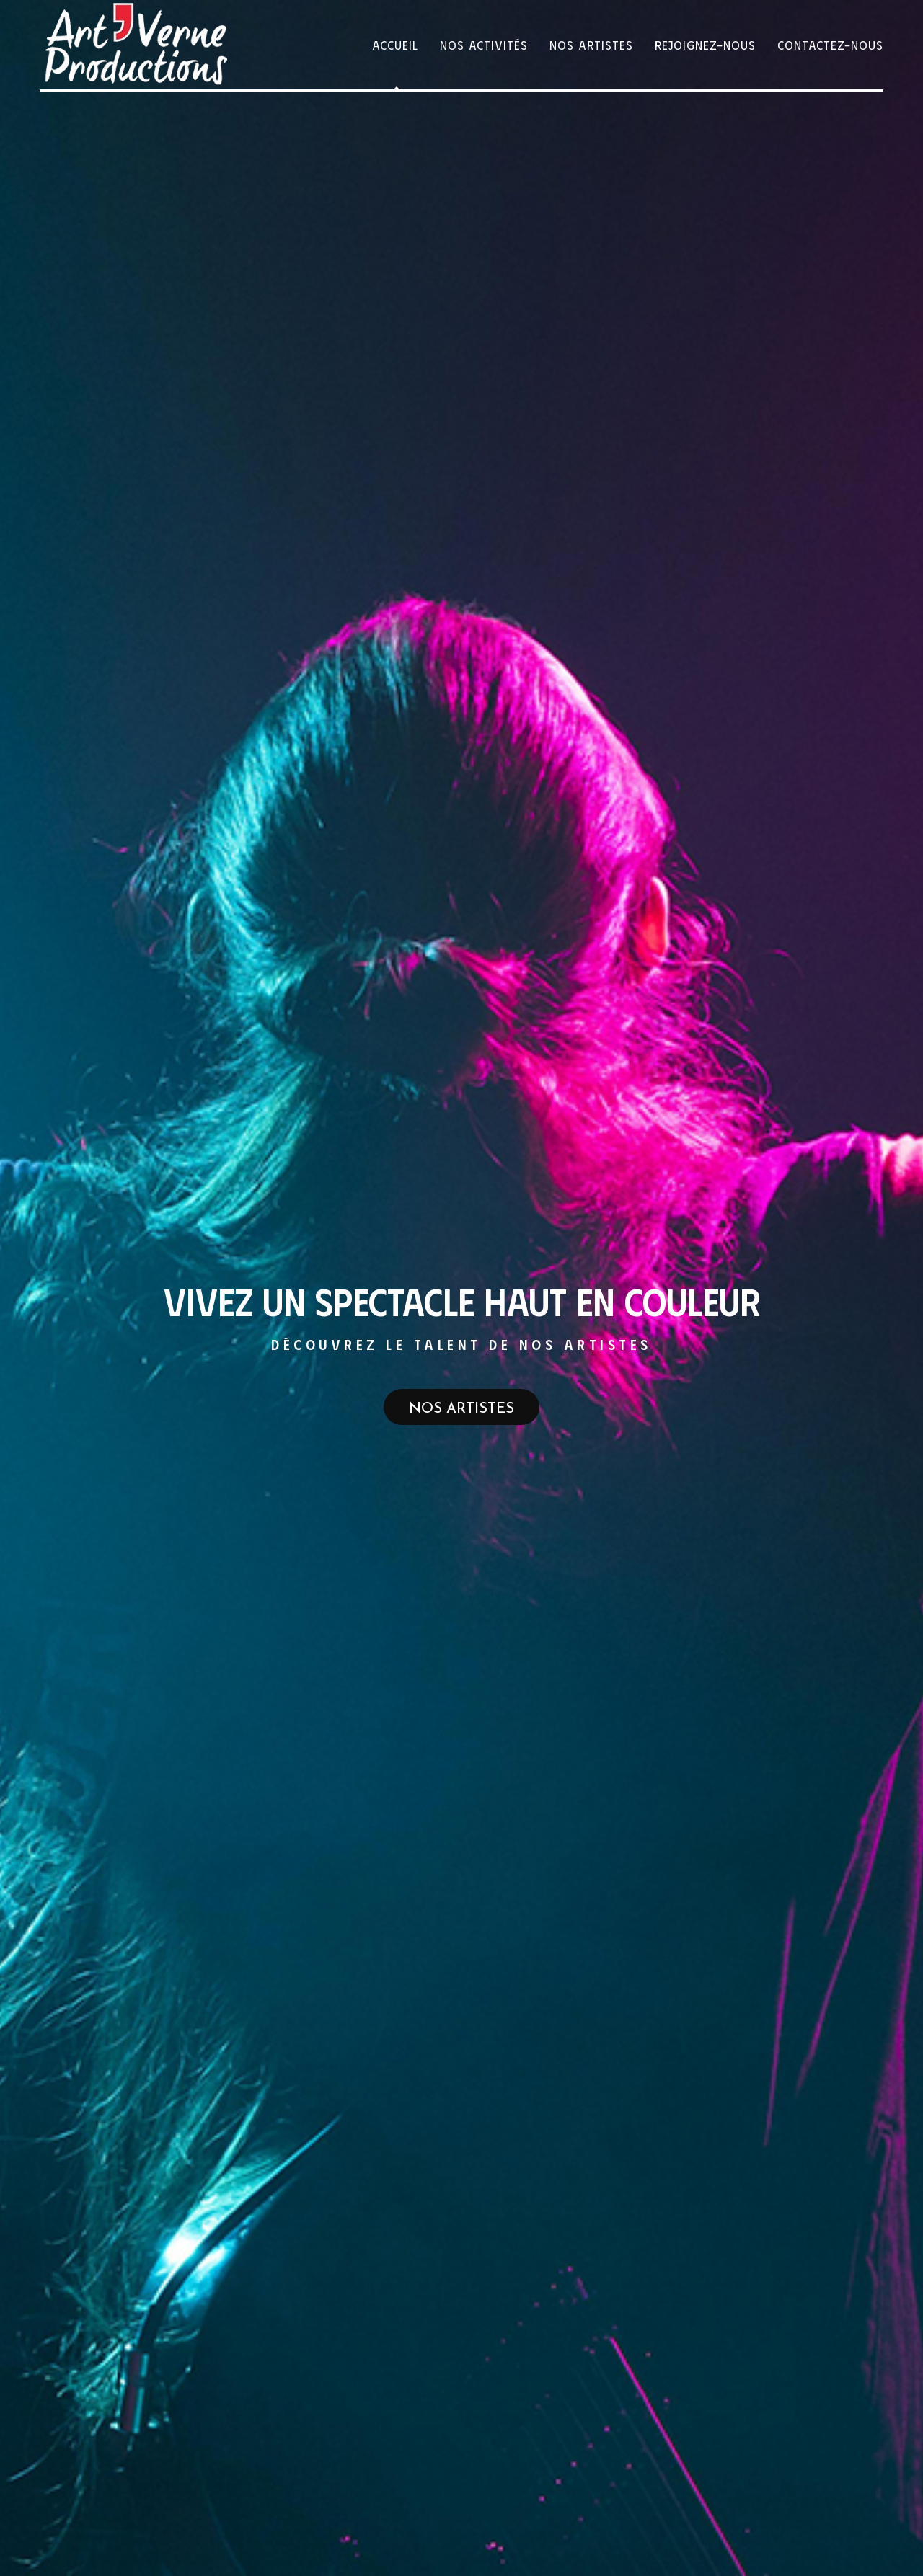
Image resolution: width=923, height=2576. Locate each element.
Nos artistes (461, 1409)
